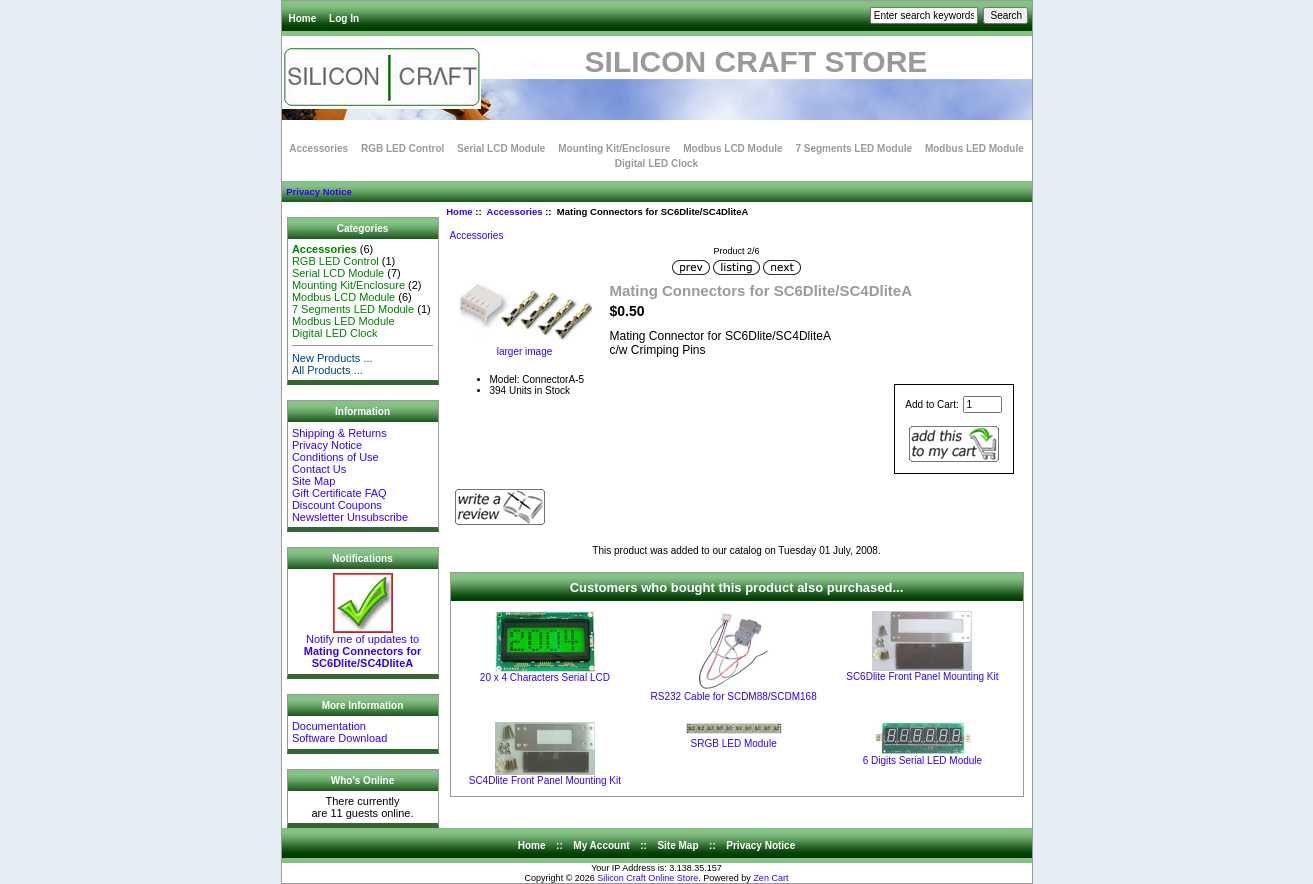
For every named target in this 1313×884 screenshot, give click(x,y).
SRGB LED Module (734, 743)
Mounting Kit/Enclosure (614, 148)
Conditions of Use (335, 457)
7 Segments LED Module (853, 148)
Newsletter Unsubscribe (350, 517)
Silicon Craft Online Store (647, 878)
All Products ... (327, 370)
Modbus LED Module (974, 148)
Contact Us (319, 469)
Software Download (339, 738)
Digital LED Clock (656, 163)
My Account (601, 845)
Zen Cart (770, 878)
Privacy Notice (318, 191)
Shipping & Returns (339, 433)
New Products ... (332, 358)
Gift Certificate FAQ (339, 493)
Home (303, 18)
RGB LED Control (402, 148)
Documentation (329, 726)
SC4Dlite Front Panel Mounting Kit (545, 780)
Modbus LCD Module (732, 148)
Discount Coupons (337, 505)
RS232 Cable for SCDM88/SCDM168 (734, 696)
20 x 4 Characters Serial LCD (545, 677)
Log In (344, 18)
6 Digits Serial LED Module (923, 760)
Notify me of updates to (362, 646)
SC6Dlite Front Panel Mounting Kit (922, 676)
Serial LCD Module (501, 148)
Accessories (515, 211)
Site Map (313, 481)
